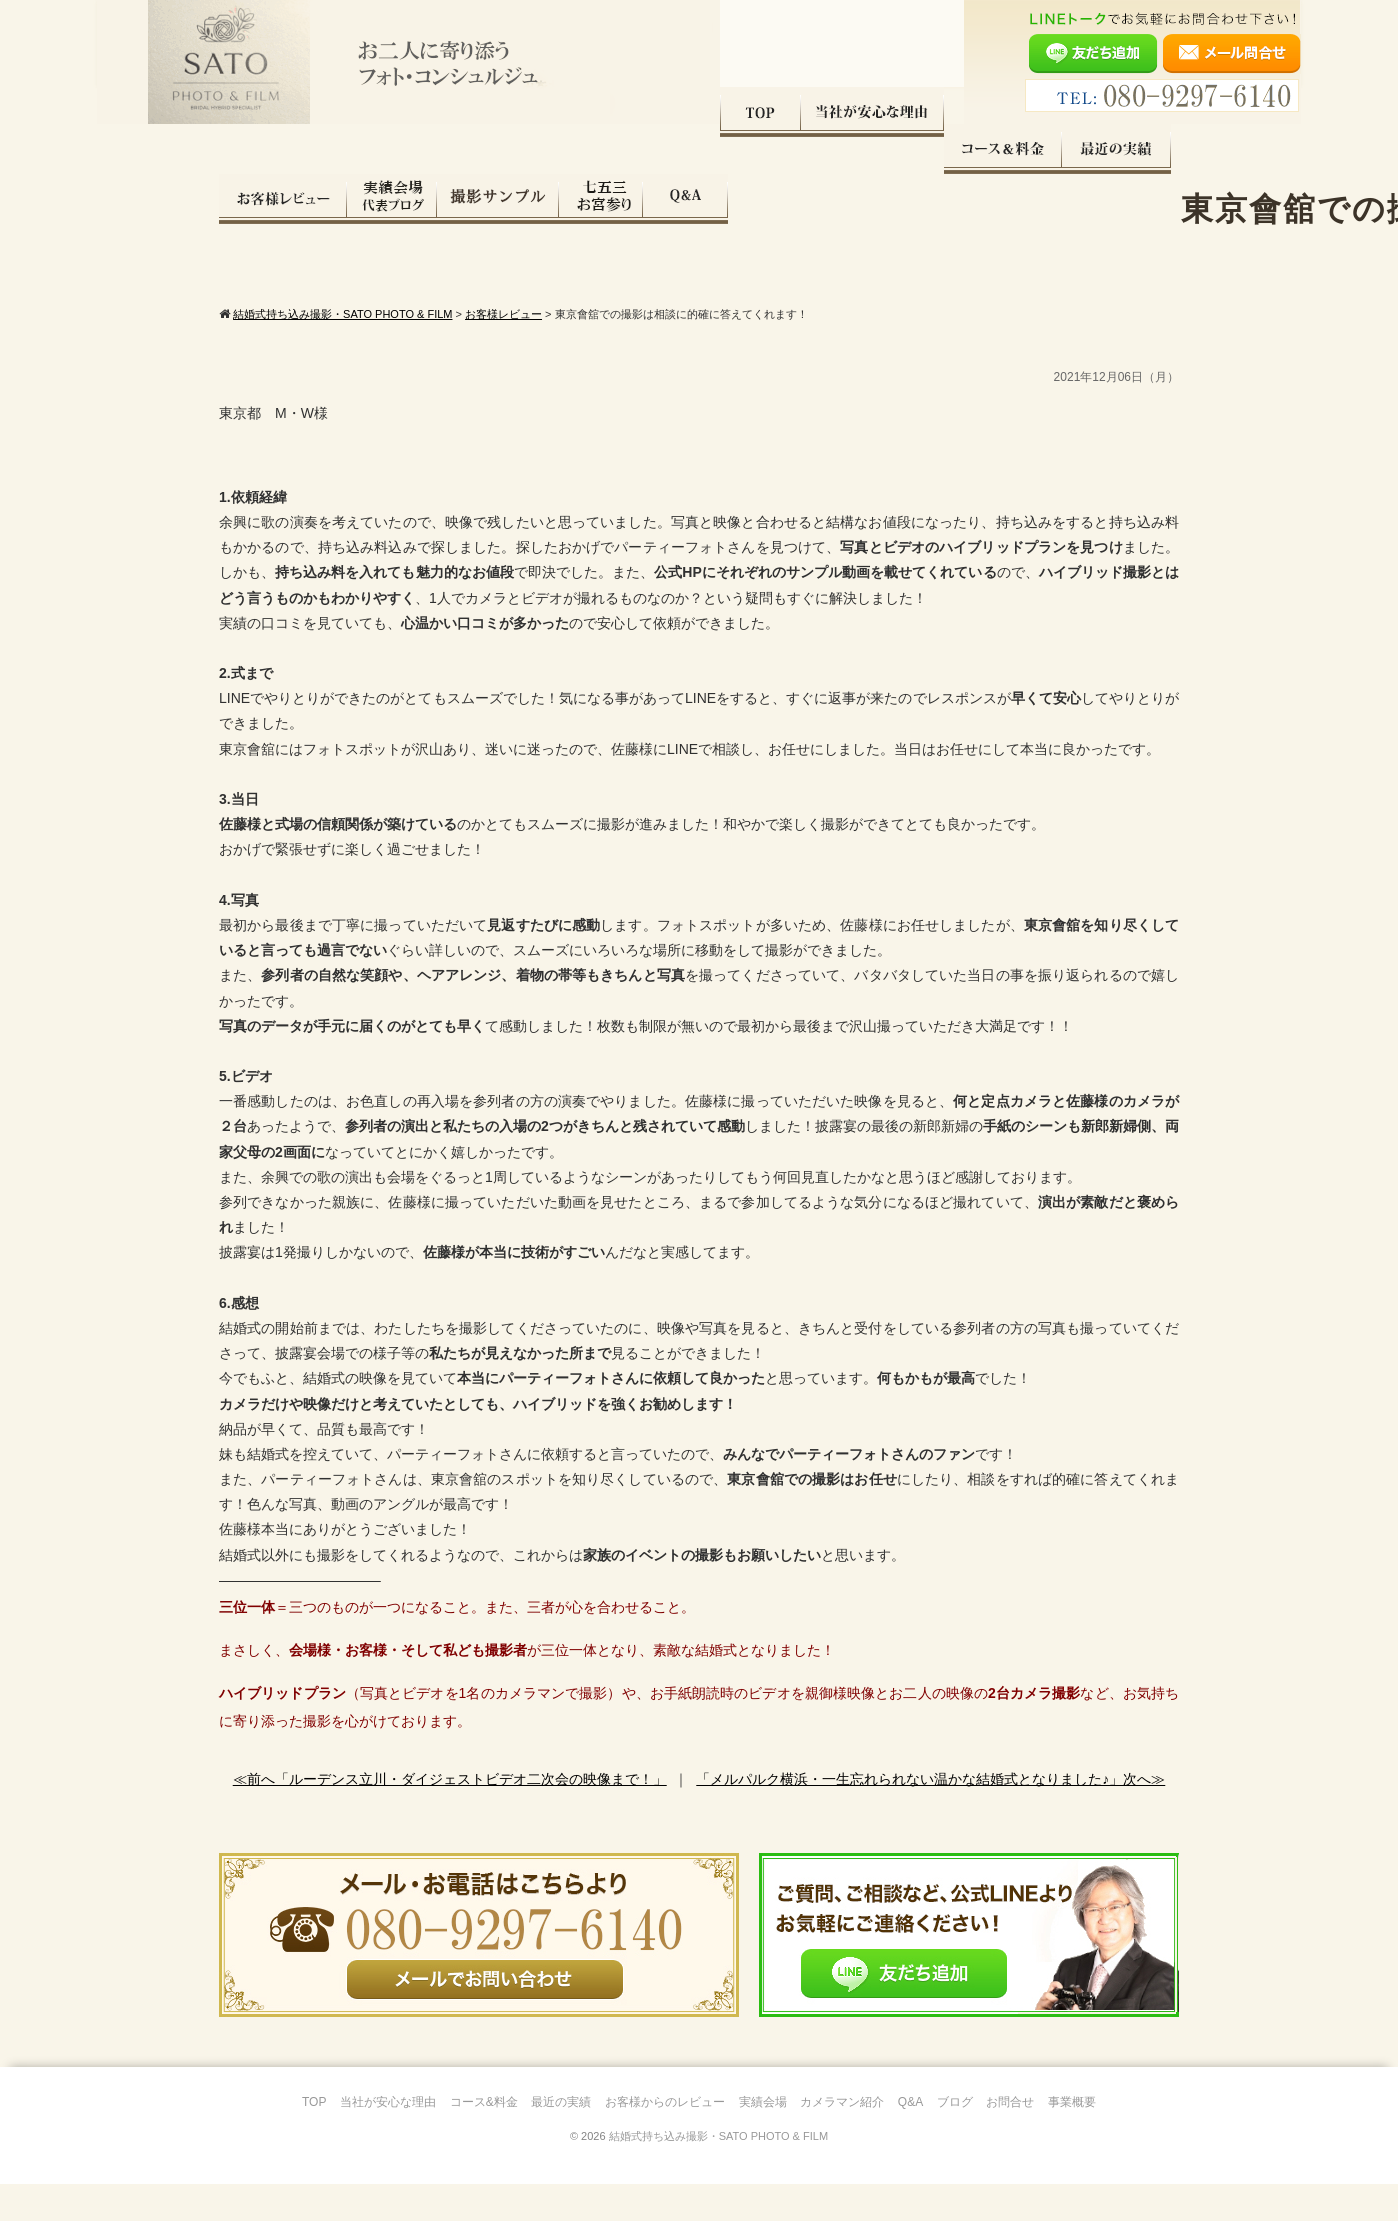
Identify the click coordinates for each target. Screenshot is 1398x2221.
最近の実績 (615, 149)
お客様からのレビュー (665, 2139)
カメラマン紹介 (842, 2139)
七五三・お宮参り (1052, 149)
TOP (259, 149)
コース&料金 (484, 2139)
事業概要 (1072, 2139)
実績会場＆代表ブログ (843, 149)
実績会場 (763, 2139)
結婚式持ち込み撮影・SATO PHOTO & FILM (718, 2173)
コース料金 (502, 149)
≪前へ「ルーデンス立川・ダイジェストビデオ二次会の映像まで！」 (450, 1816)
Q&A (1136, 149)
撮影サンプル (949, 149)
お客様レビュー (734, 149)
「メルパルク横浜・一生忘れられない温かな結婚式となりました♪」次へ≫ (930, 1816)
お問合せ (1010, 2139)
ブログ (955, 2139)
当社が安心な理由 (371, 149)
